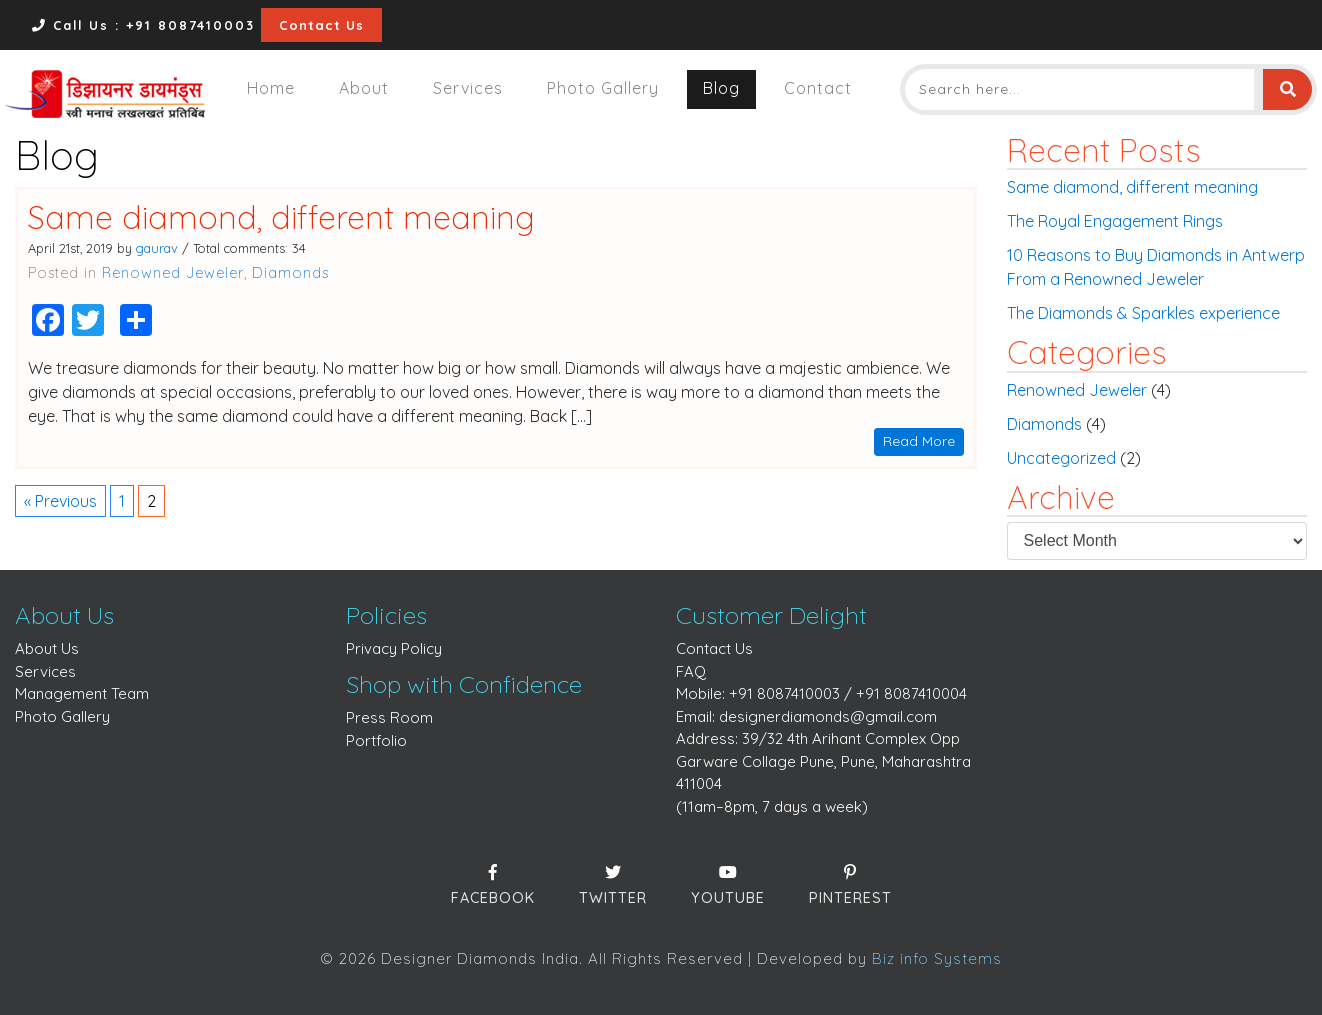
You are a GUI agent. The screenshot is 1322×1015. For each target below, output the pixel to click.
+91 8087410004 (911, 693)
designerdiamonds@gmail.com (828, 716)
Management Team (82, 693)
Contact (818, 88)
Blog (721, 88)
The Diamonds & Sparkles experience (1143, 313)
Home (271, 88)
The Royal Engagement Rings (1115, 221)
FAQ (691, 671)
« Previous (60, 501)
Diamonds (290, 273)
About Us (47, 648)
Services (468, 88)
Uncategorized (1061, 458)
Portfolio (376, 740)
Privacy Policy (394, 648)
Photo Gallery (603, 88)
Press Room (389, 717)
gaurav (157, 248)
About (364, 88)
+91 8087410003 (784, 693)
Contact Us (321, 25)
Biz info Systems (937, 958)
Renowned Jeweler (173, 273)
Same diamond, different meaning (281, 217)
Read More (919, 441)
